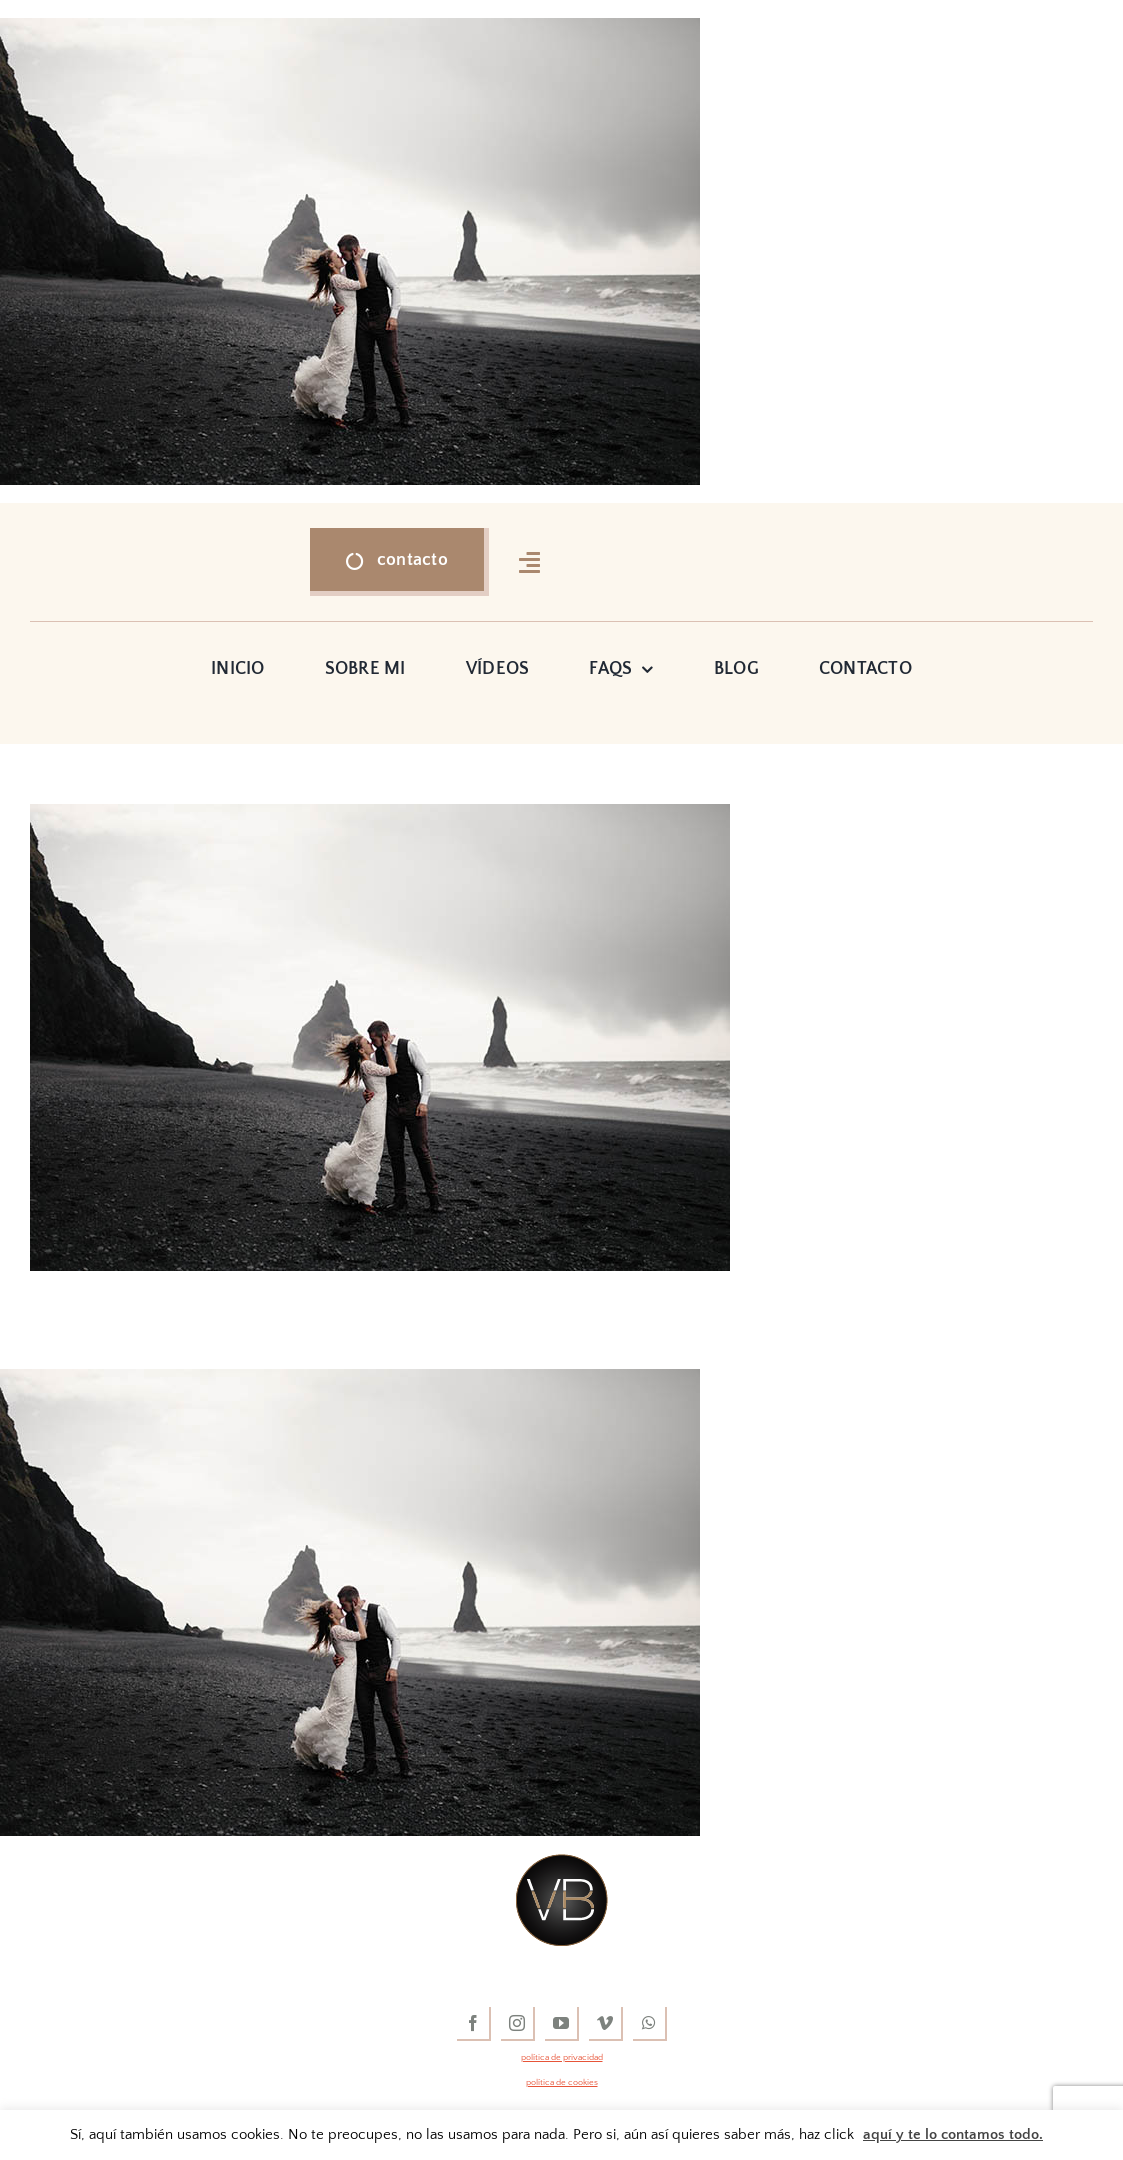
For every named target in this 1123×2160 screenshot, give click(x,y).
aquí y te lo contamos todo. (953, 2134)
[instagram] (518, 2024)
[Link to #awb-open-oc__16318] (529, 562)
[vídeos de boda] (561, 1863)
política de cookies (562, 2082)
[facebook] (474, 2024)
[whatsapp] (650, 2024)
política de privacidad (562, 2057)
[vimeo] (606, 2024)
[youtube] (562, 2024)
